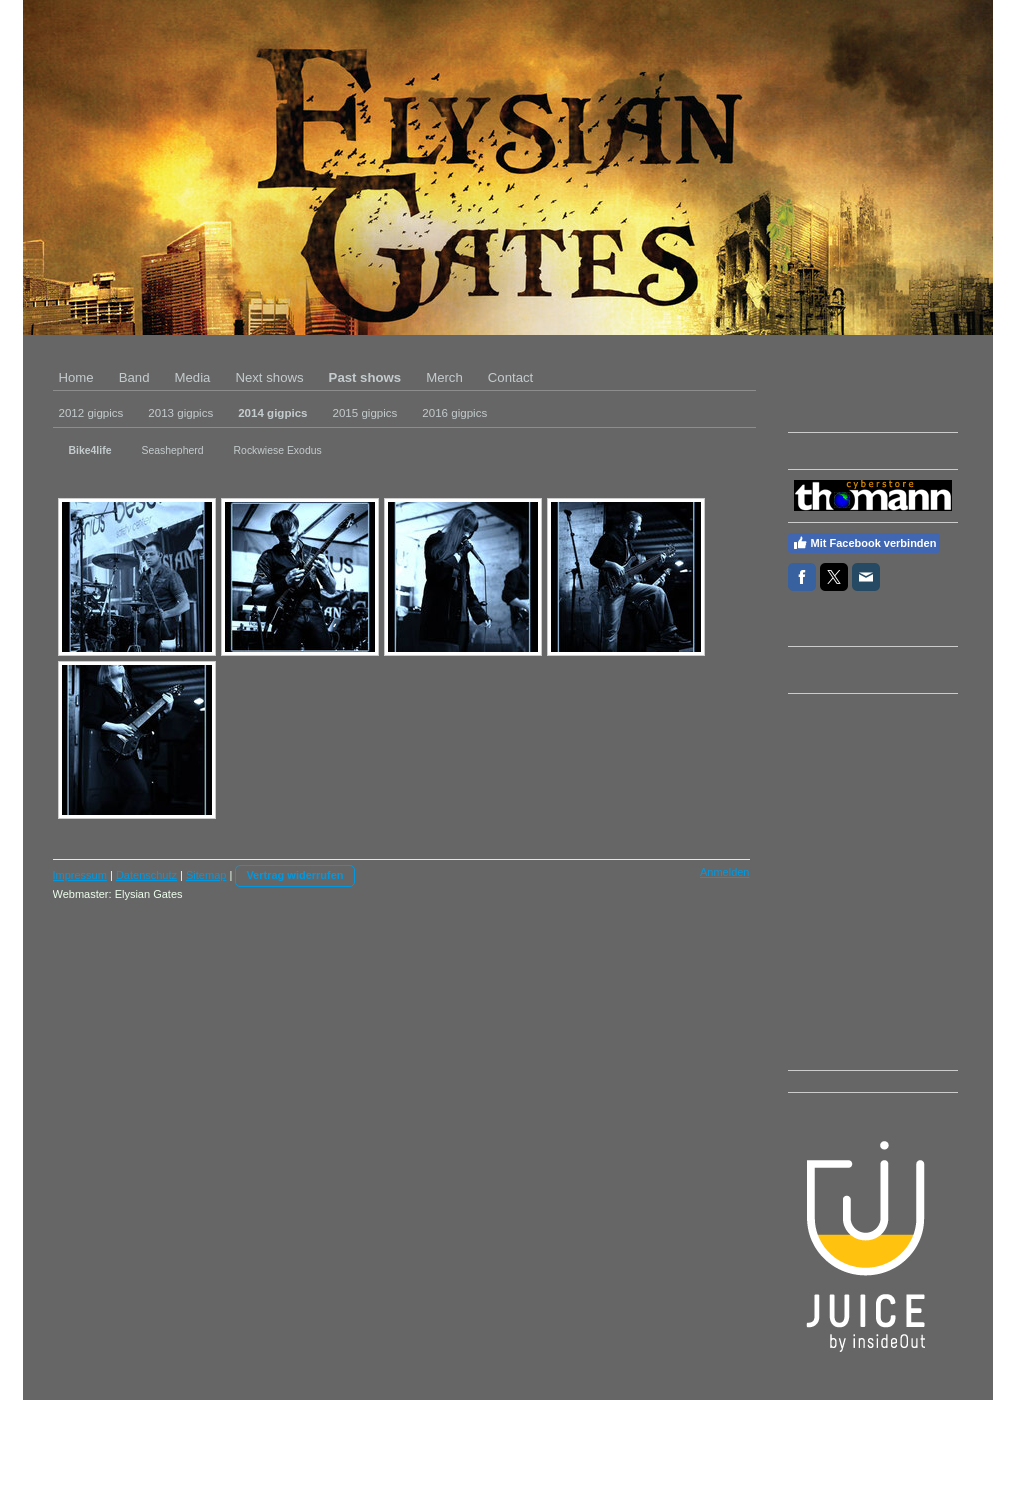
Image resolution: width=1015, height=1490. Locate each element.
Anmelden (725, 872)
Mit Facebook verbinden (864, 543)
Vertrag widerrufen (294, 875)
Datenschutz (146, 875)
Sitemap (206, 875)
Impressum (80, 875)
